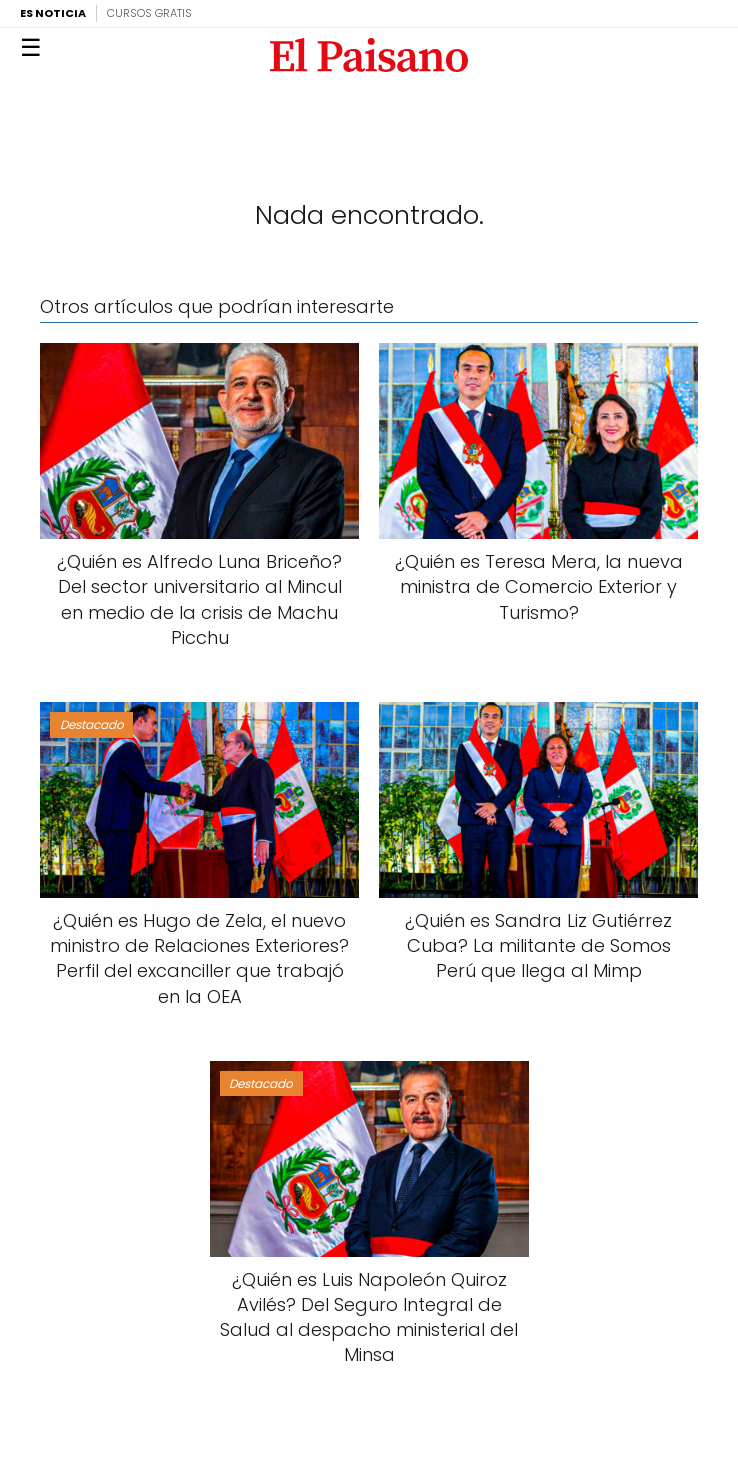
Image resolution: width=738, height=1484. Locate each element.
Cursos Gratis (149, 13)
